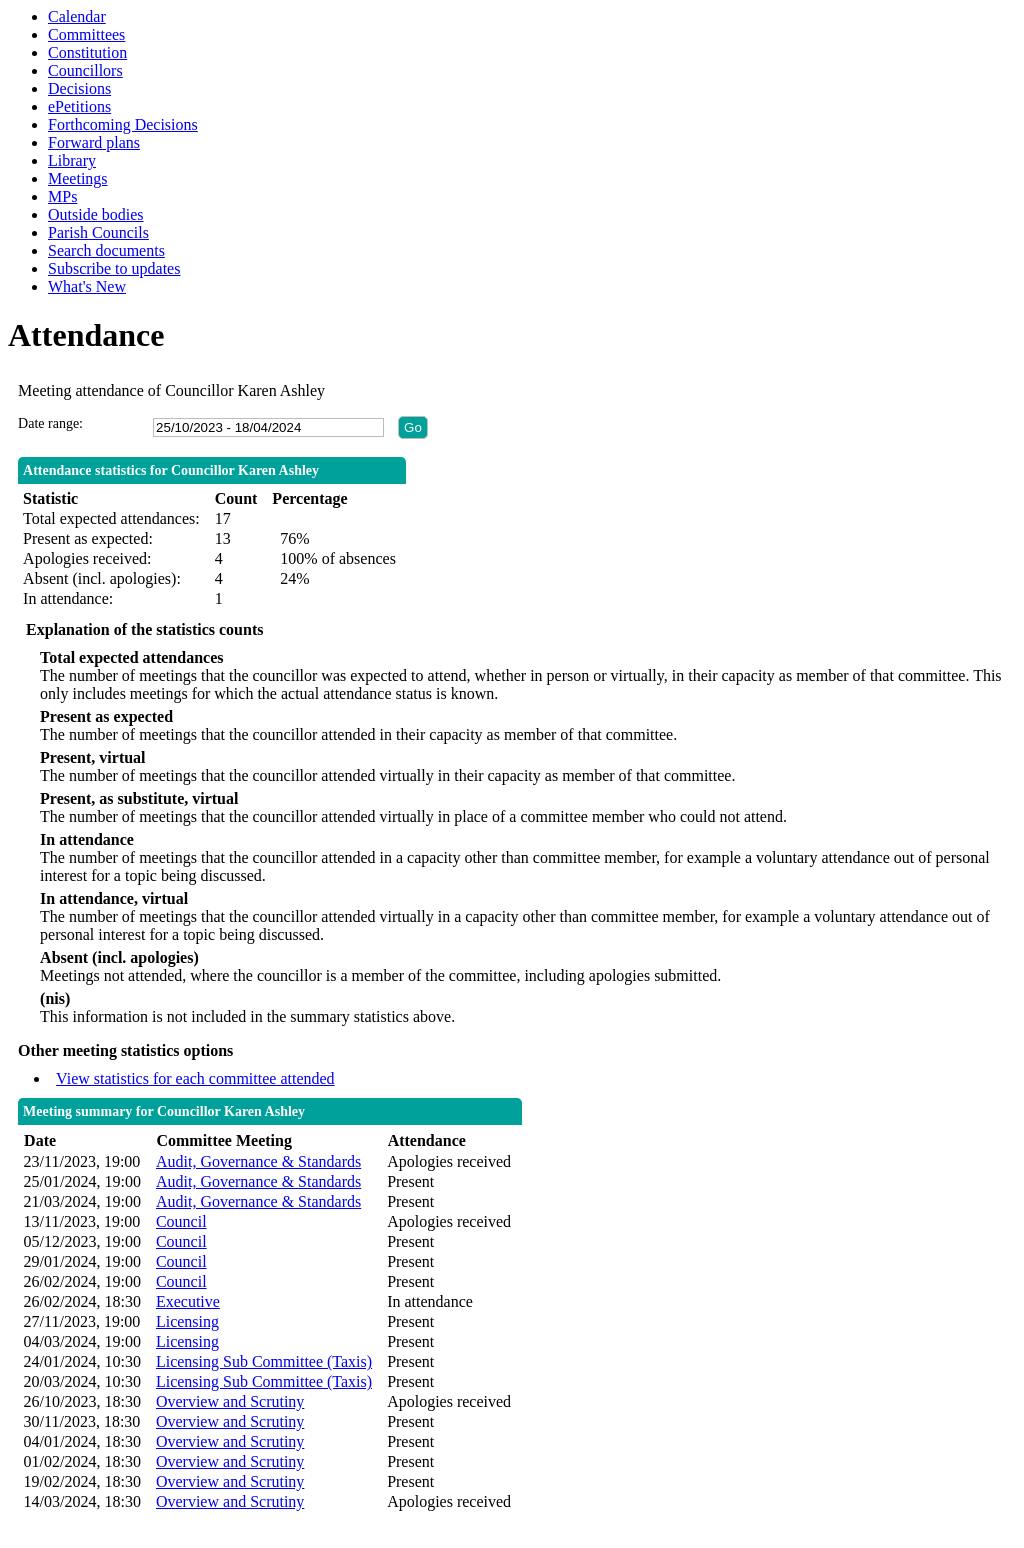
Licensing (187, 1321)
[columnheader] (85, 1141)
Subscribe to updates (114, 268)
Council (181, 1221)
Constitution (87, 52)
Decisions (79, 88)
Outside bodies (96, 214)
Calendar (77, 16)
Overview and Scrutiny (230, 1401)
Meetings (78, 178)
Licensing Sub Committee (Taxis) (264, 1361)
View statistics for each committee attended (195, 1078)
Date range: (50, 423)
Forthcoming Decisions (123, 124)
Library (72, 160)
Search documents (106, 250)
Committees (86, 34)
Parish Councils (98, 232)
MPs (62, 196)
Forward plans (94, 142)
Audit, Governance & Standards (258, 1161)
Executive (188, 1301)
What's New (87, 286)
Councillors (85, 70)
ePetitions (79, 106)
